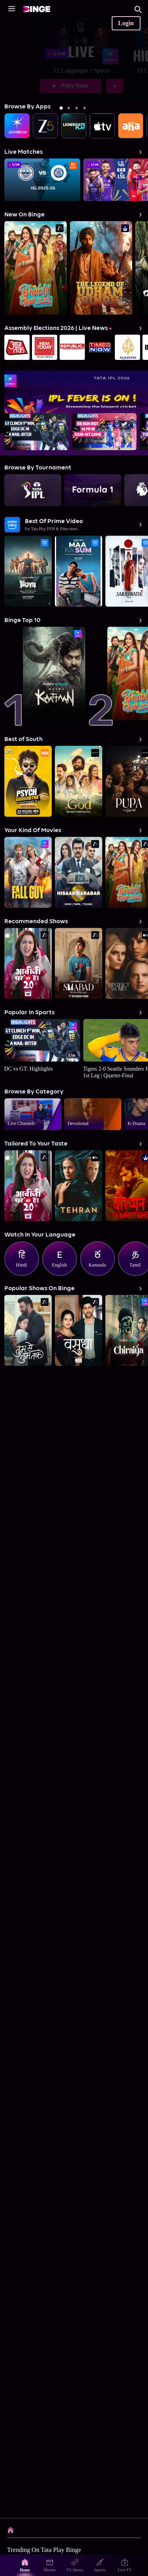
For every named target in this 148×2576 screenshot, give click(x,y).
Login (126, 23)
